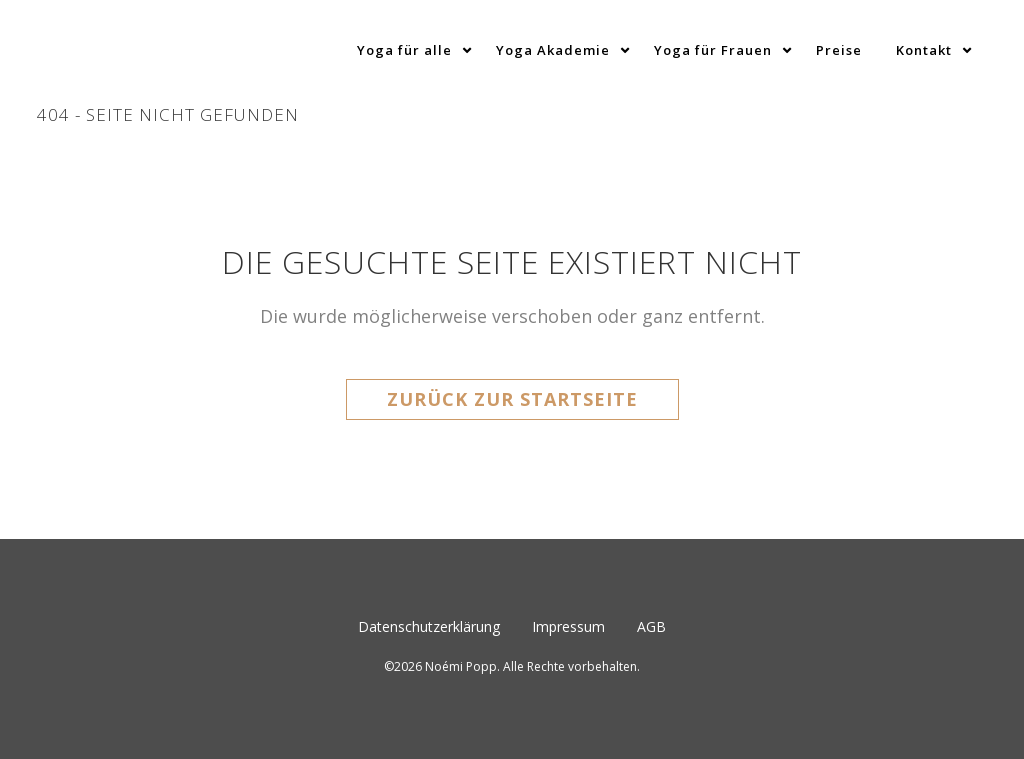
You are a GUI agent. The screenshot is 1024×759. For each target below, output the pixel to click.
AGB (651, 626)
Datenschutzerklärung (429, 626)
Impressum (568, 626)
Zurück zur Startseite (512, 399)
